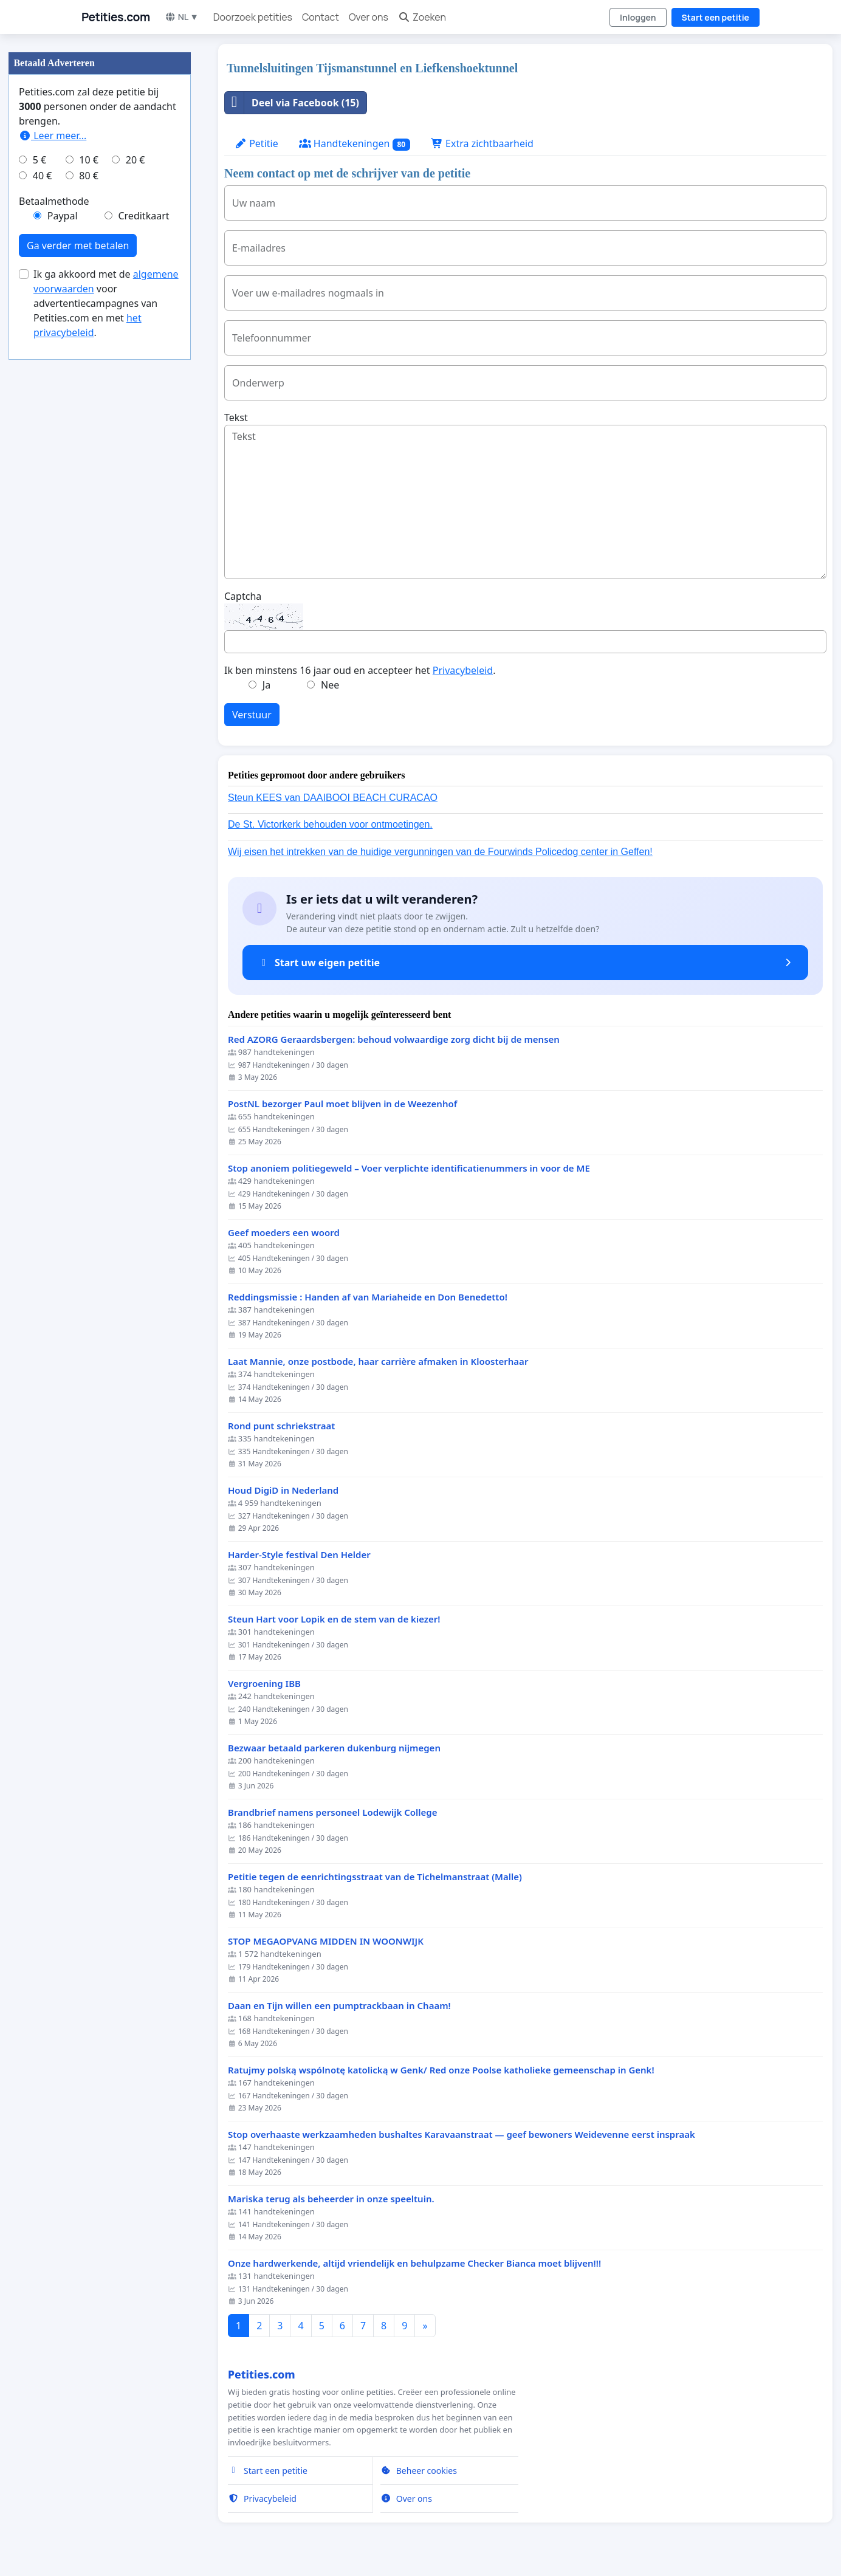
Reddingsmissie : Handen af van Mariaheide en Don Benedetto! (367, 1297)
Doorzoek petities (252, 17)
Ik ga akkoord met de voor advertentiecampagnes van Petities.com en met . (106, 303)
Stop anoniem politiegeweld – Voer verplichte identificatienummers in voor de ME (409, 1168)
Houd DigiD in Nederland (283, 1490)
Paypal (62, 215)
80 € (88, 175)
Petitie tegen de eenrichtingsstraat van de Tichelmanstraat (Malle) (375, 1877)
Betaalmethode (54, 201)
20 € (135, 160)
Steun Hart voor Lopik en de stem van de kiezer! (334, 1619)
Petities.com (115, 17)
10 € (88, 160)
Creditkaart (143, 215)
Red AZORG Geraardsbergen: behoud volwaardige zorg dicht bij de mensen (394, 1039)
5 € (39, 160)
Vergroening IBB (264, 1683)
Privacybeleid (463, 670)
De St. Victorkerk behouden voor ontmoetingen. (330, 824)
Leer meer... (52, 135)
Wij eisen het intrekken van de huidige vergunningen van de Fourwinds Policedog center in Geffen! (440, 852)
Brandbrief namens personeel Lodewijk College (332, 1812)
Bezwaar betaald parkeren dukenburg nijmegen (334, 1748)
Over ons (368, 17)
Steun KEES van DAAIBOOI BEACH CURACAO (333, 797)
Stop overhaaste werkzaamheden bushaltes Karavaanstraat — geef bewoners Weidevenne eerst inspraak (461, 2134)
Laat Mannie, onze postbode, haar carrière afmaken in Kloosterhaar (378, 1361)
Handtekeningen (354, 144)
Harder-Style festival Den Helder (299, 1555)
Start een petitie (715, 17)
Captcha (242, 596)
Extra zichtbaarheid (482, 143)
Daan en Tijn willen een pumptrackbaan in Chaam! (339, 2005)
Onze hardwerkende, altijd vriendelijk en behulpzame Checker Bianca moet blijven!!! (414, 2263)
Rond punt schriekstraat (281, 1426)
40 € (42, 175)
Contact (320, 17)
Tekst (236, 417)
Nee (330, 685)
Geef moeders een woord (284, 1232)
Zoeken (422, 17)
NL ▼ (182, 16)
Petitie (256, 143)
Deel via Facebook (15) (292, 103)
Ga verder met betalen (78, 245)
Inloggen (638, 17)
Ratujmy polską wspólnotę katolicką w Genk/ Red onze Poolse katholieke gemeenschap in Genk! (441, 2070)
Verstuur (252, 714)
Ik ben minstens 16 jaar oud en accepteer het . (359, 670)
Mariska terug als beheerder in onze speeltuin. (331, 2199)
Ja (266, 685)
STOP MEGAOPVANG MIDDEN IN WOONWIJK (326, 1941)
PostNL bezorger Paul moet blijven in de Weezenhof (342, 1104)
